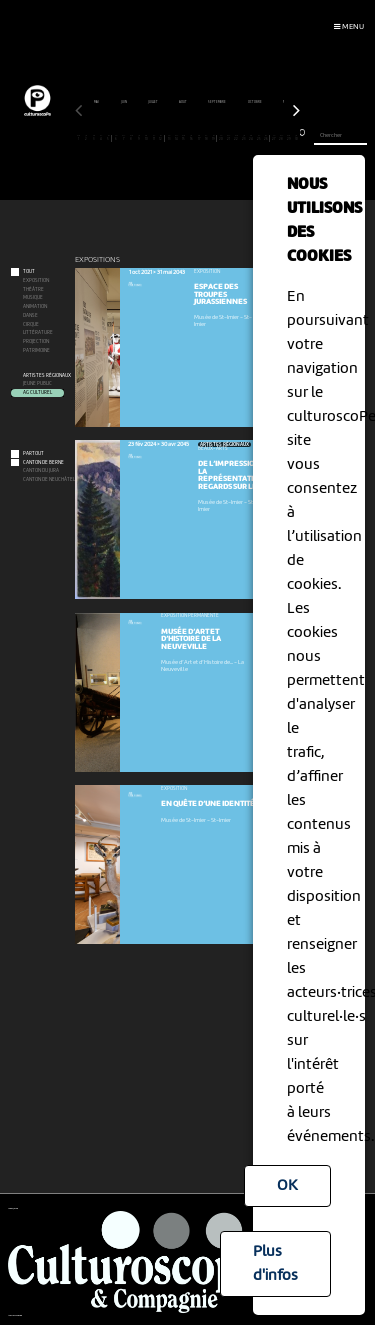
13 (168, 138)
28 (281, 138)
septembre (217, 102)
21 (228, 138)
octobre (255, 102)
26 (266, 138)
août (183, 102)
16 (191, 138)
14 (176, 138)
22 (236, 138)
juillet (153, 102)
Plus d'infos (275, 1264)
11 (153, 138)
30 (296, 138)
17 (198, 138)
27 (273, 138)
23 (243, 138)
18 (206, 138)
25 (258, 138)
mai (97, 102)
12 (161, 138)
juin (124, 102)
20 (221, 138)
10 (146, 138)
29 (288, 138)
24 (251, 138)
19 (213, 138)
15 (183, 138)
